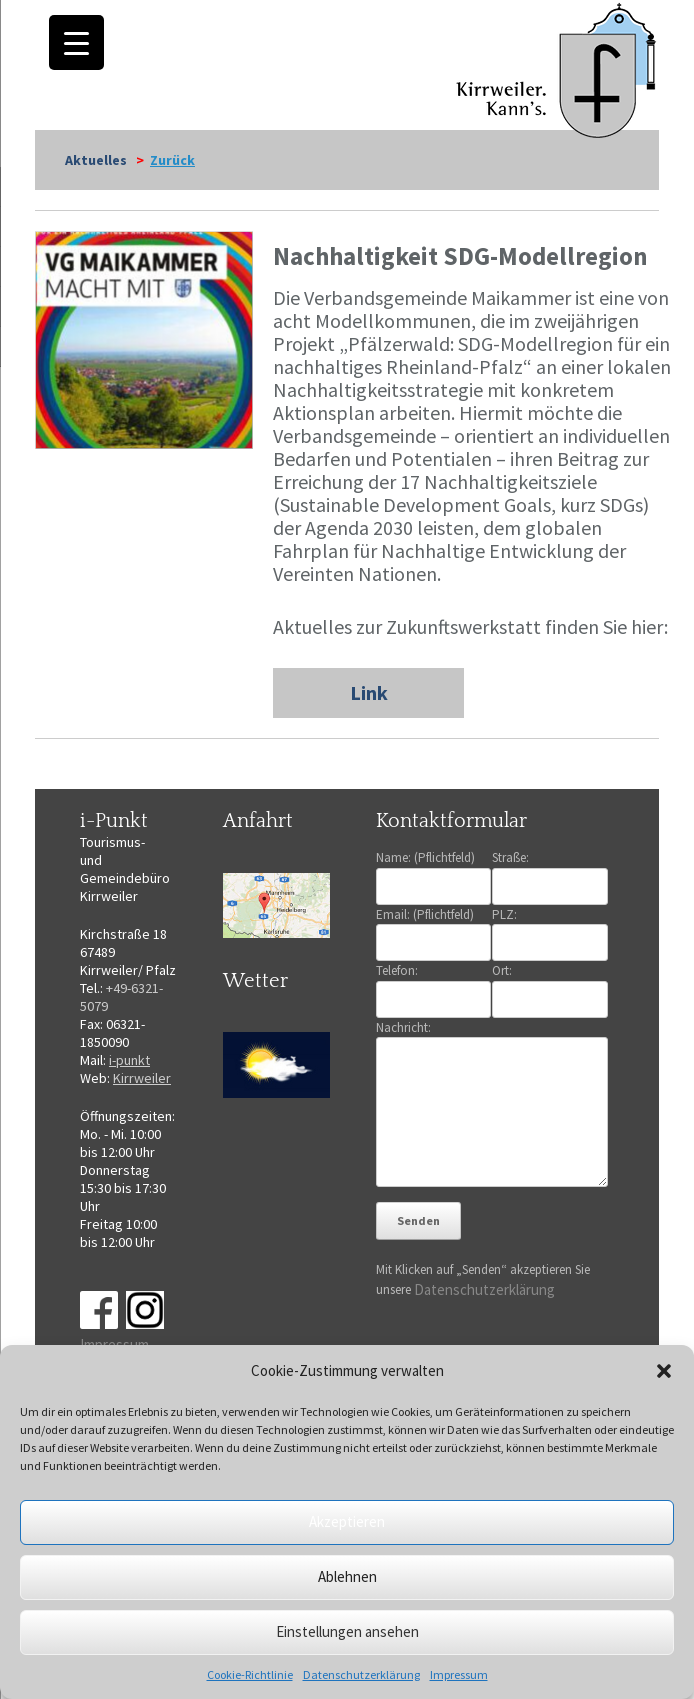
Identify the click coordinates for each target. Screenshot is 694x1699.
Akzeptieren (347, 1521)
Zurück (172, 160)
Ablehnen (347, 1576)
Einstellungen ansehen (347, 1631)
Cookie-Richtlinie (250, 1674)
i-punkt (129, 1060)
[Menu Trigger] (76, 42)
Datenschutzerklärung (361, 1674)
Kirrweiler (142, 1078)
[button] (664, 1371)
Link (369, 692)
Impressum (459, 1674)
